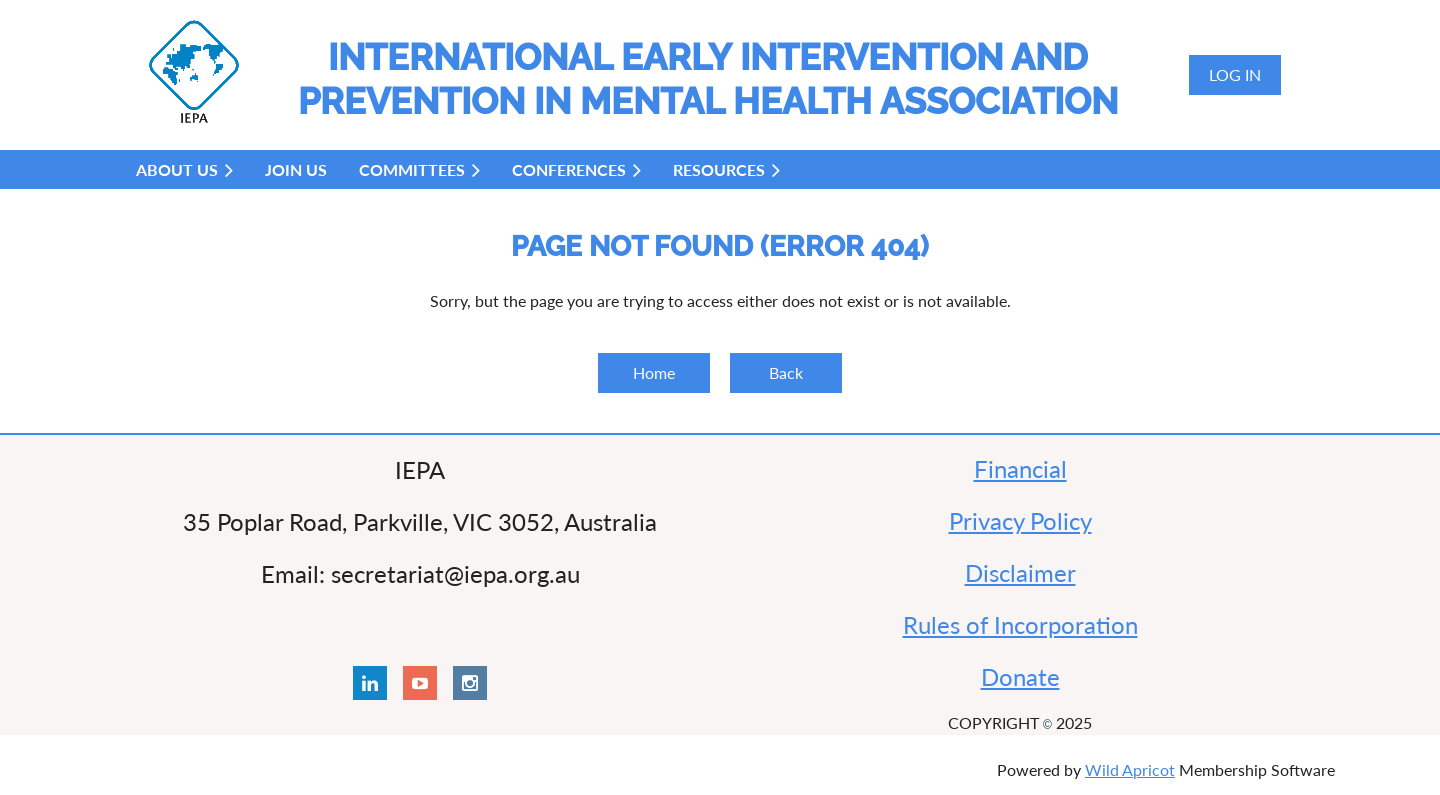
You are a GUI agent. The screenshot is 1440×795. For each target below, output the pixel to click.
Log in (1235, 74)
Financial (1020, 468)
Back (786, 372)
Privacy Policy (1020, 520)
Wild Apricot (1130, 769)
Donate (1020, 676)
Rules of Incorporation (1020, 624)
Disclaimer (1020, 572)
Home (654, 372)
